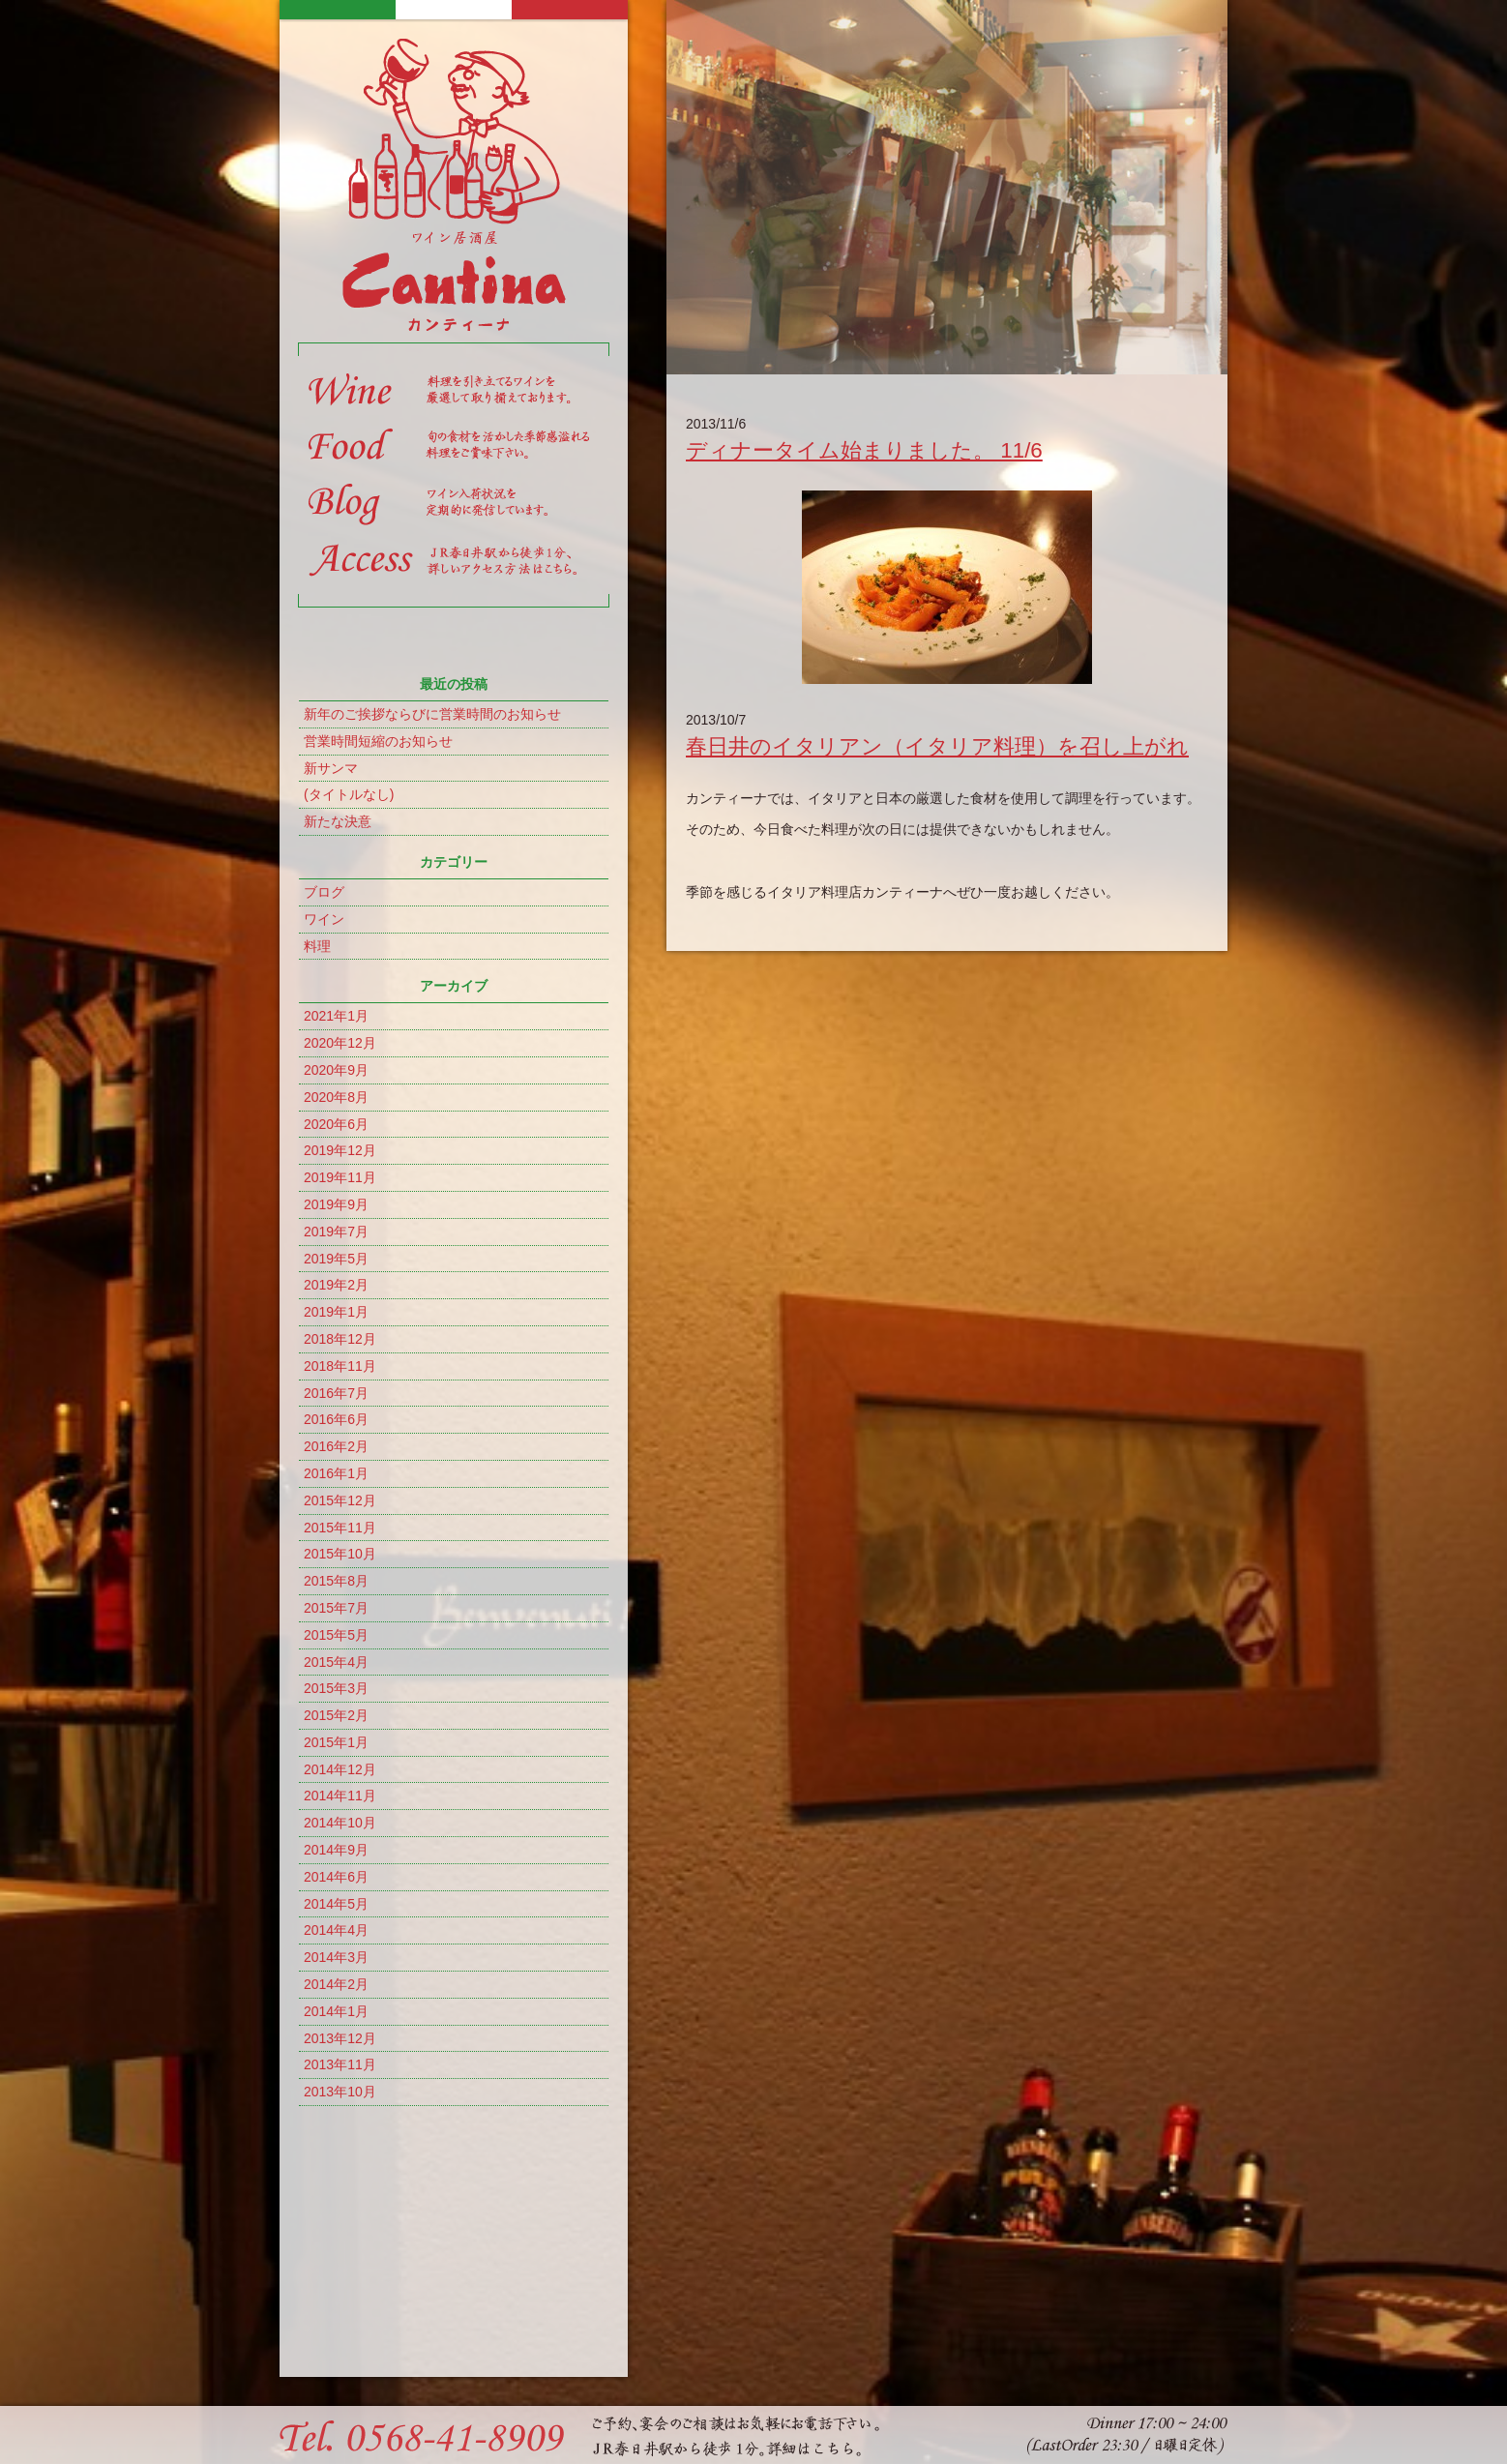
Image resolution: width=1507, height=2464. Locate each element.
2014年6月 (336, 1877)
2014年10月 (340, 1822)
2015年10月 (340, 1553)
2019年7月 (336, 1231)
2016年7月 (336, 1393)
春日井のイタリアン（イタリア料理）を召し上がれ (937, 746)
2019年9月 (336, 1204)
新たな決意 (337, 821)
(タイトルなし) (349, 794)
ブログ (324, 892)
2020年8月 (336, 1097)
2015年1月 (336, 1742)
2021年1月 (336, 1016)
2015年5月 (336, 1635)
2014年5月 (336, 1904)
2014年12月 (340, 1769)
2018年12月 (340, 1339)
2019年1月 (336, 1312)
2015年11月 (340, 1527)
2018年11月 (340, 1366)
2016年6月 (336, 1419)
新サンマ (331, 768)
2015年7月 (336, 1608)
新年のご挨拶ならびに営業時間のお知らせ (432, 714)
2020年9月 (336, 1070)
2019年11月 (340, 1177)
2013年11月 (340, 2064)
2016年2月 (336, 1446)
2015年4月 (336, 1662)
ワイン (324, 919)
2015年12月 (340, 1500)
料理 (317, 946)
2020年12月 (340, 1043)
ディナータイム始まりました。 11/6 (864, 450)
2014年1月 (336, 2011)
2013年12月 (340, 2038)
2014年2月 (336, 1984)
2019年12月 (340, 1150)
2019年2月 (336, 1284)
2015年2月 (336, 1715)
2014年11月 (340, 1795)
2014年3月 (336, 1957)
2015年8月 (336, 1580)
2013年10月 (340, 2091)
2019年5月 (336, 1258)
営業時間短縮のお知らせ (378, 741)
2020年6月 (336, 1124)
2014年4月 (336, 1930)
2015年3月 (336, 1688)
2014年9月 (336, 1849)
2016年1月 (336, 1473)
